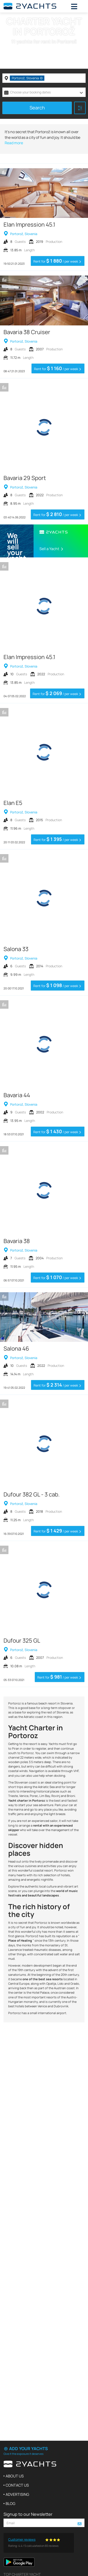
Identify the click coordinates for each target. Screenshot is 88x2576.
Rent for (57, 261)
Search (37, 107)
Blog (10, 2503)
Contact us (17, 2485)
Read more (14, 142)
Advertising (17, 2494)
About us (15, 2476)
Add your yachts (26, 2448)
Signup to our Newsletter (28, 2514)
